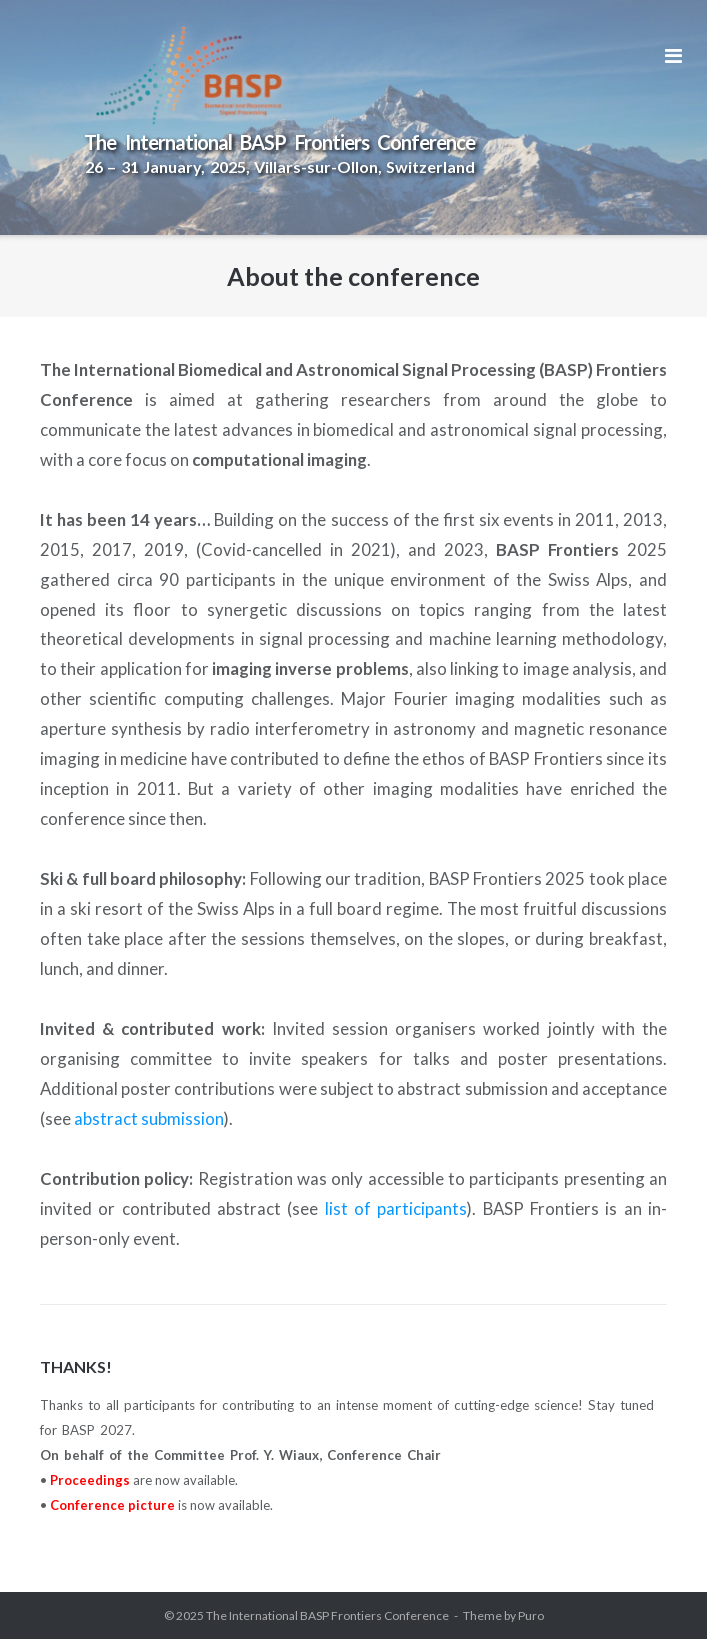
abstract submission (149, 1118)
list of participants (396, 1208)
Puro (531, 1615)
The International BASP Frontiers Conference (327, 1615)
